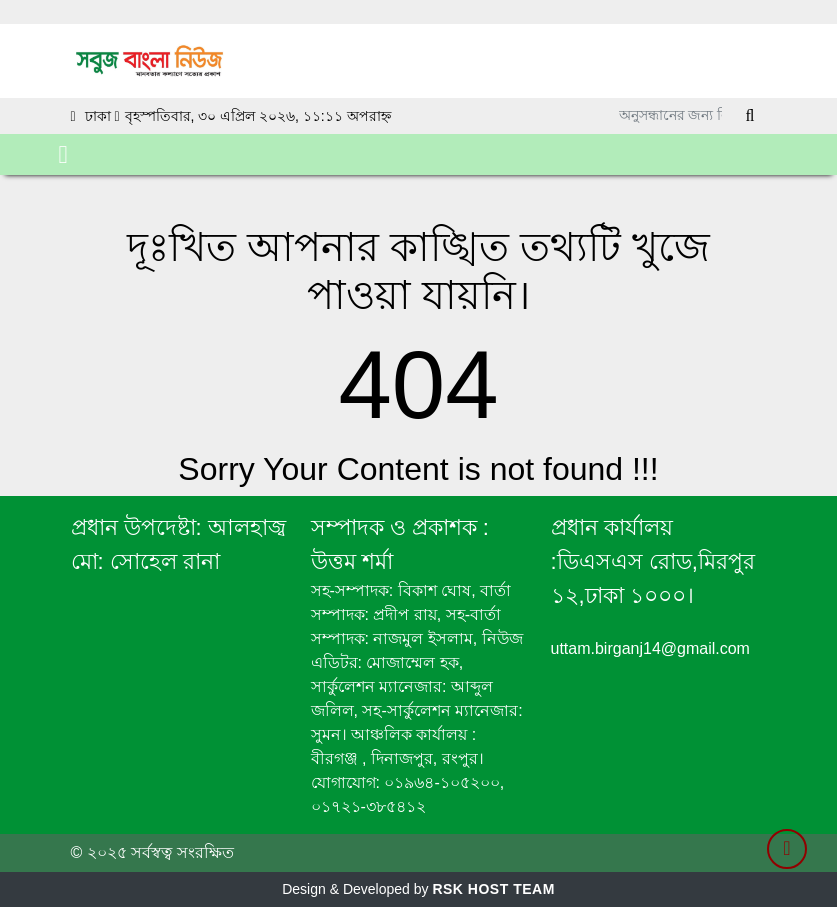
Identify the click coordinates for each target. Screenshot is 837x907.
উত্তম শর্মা (352, 561)
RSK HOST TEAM (493, 889)
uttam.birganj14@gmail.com (650, 648)
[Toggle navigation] (63, 154)
